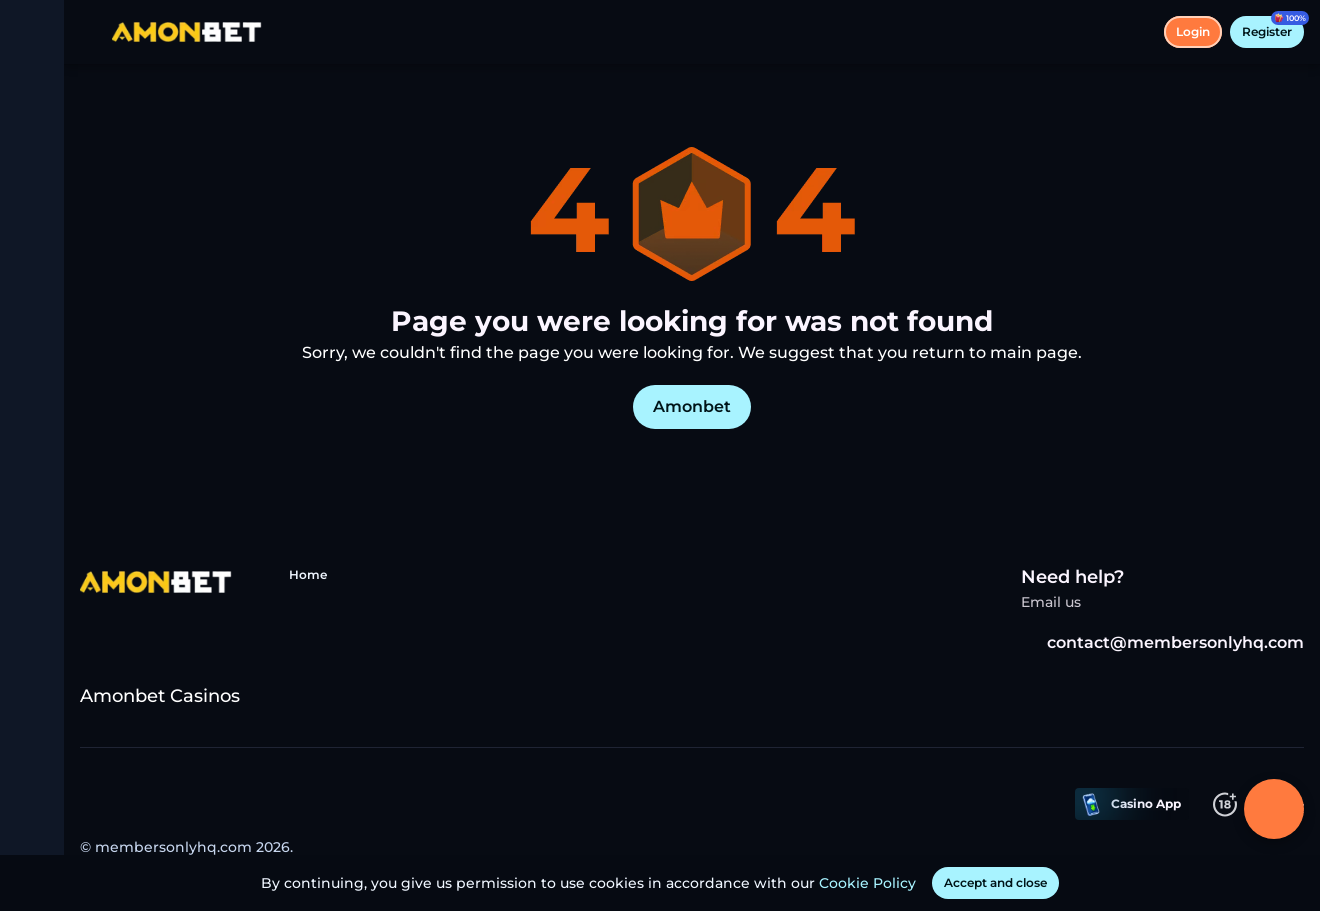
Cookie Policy (867, 883)
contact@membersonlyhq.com (1162, 642)
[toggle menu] (32, 32)
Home (308, 574)
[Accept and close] (995, 883)
